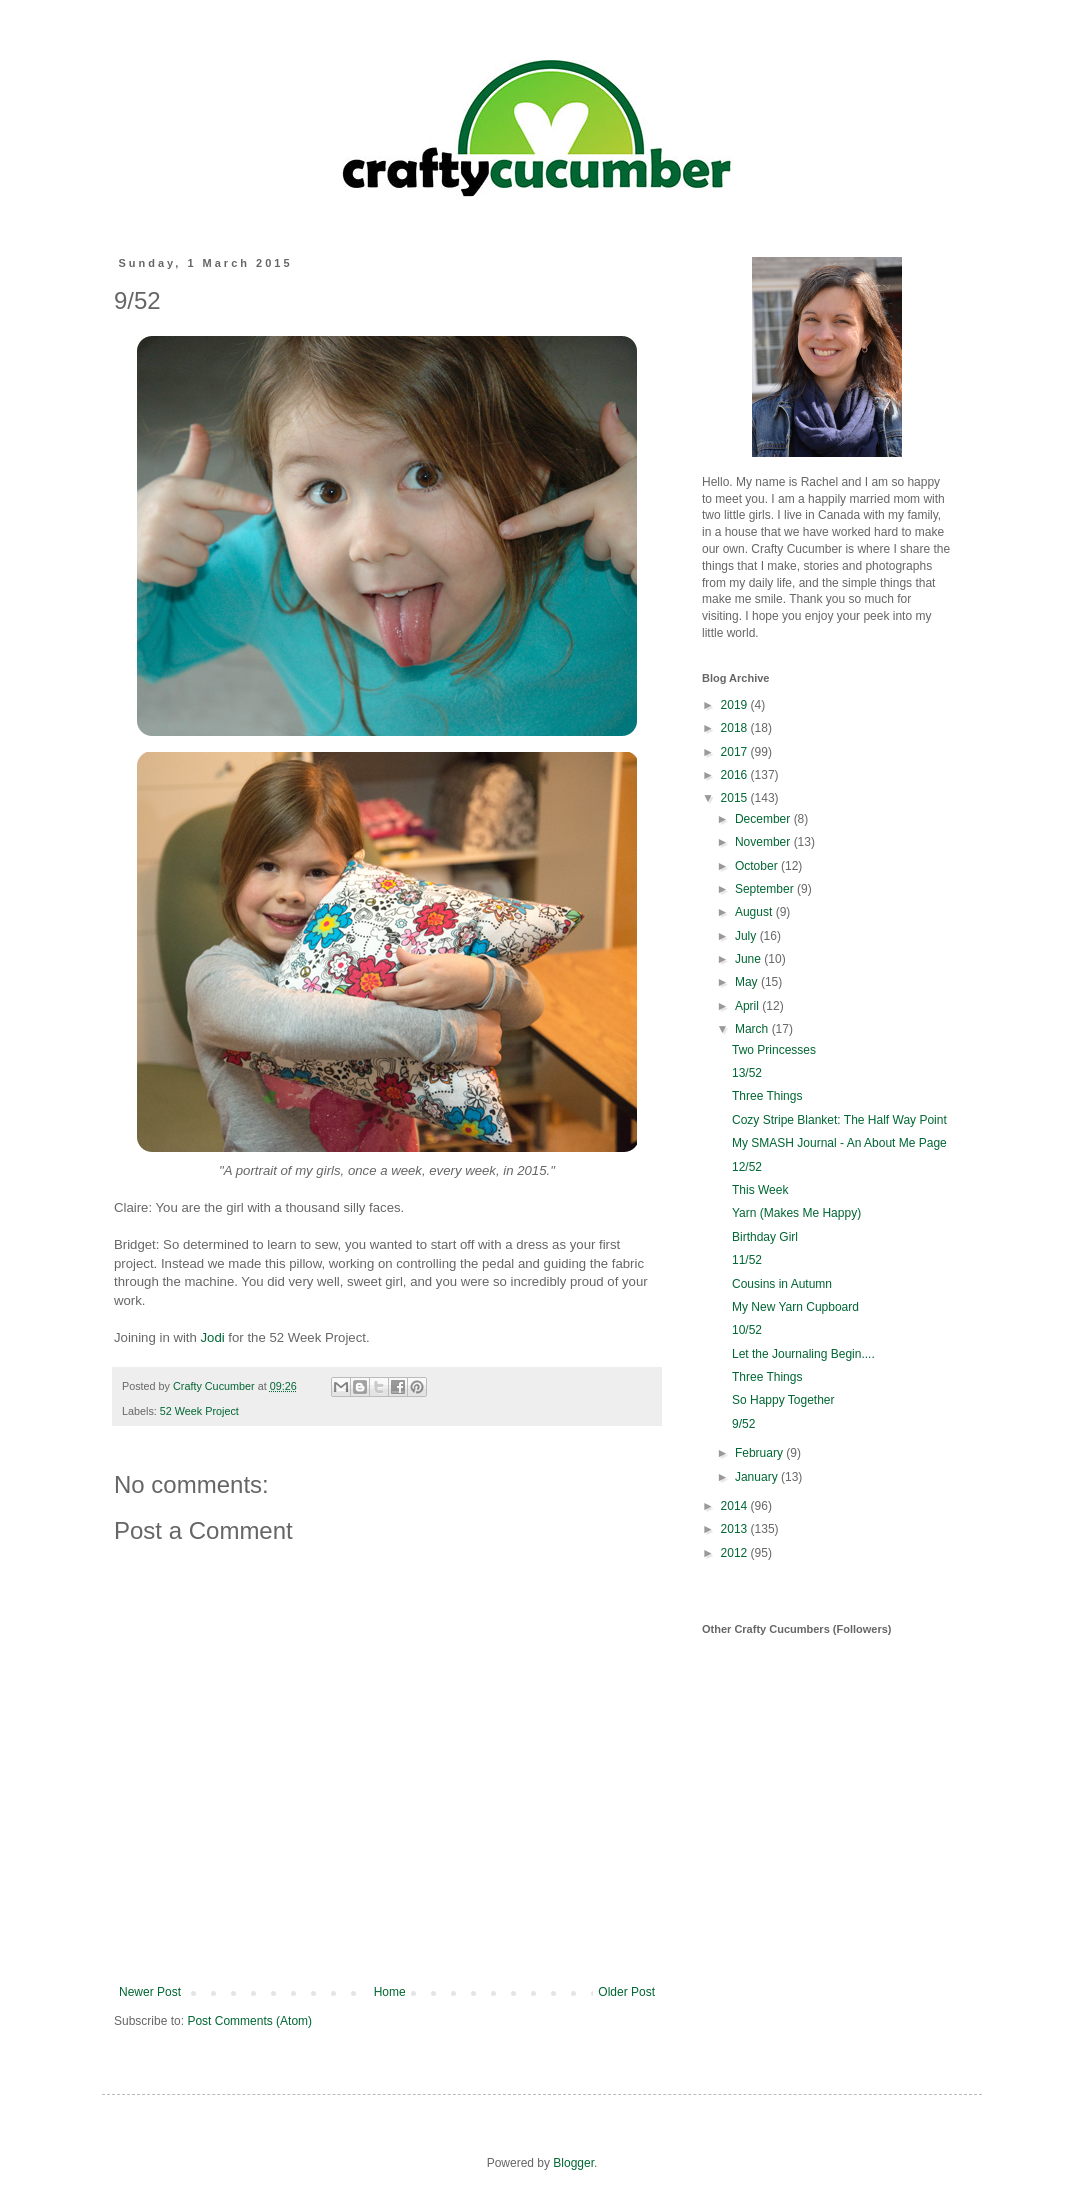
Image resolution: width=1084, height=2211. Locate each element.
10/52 (747, 1330)
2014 (736, 1506)
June (749, 959)
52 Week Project (199, 1411)
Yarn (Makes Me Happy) (796, 1213)
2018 (736, 728)
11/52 (747, 1260)
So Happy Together (783, 1400)
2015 (736, 798)
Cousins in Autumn (782, 1284)
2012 (736, 1553)
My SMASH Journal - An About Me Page (839, 1143)
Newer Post (150, 1992)
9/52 (743, 1424)
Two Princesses (774, 1050)
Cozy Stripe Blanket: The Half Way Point (839, 1120)
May (748, 982)
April (748, 1006)
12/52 (747, 1167)
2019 (736, 705)
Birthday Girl (765, 1237)
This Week (760, 1190)
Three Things (767, 1096)
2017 (736, 752)
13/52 (747, 1073)
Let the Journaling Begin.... (803, 1354)
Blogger (573, 2163)
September (766, 889)
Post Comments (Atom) (249, 2021)
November (764, 842)
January (758, 1477)
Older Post (626, 1992)
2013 (736, 1529)
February (760, 1453)
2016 (736, 775)
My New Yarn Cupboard (795, 1307)
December (764, 819)
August (755, 912)
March (753, 1029)
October (758, 866)
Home (390, 1992)
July (747, 936)
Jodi (213, 1337)
